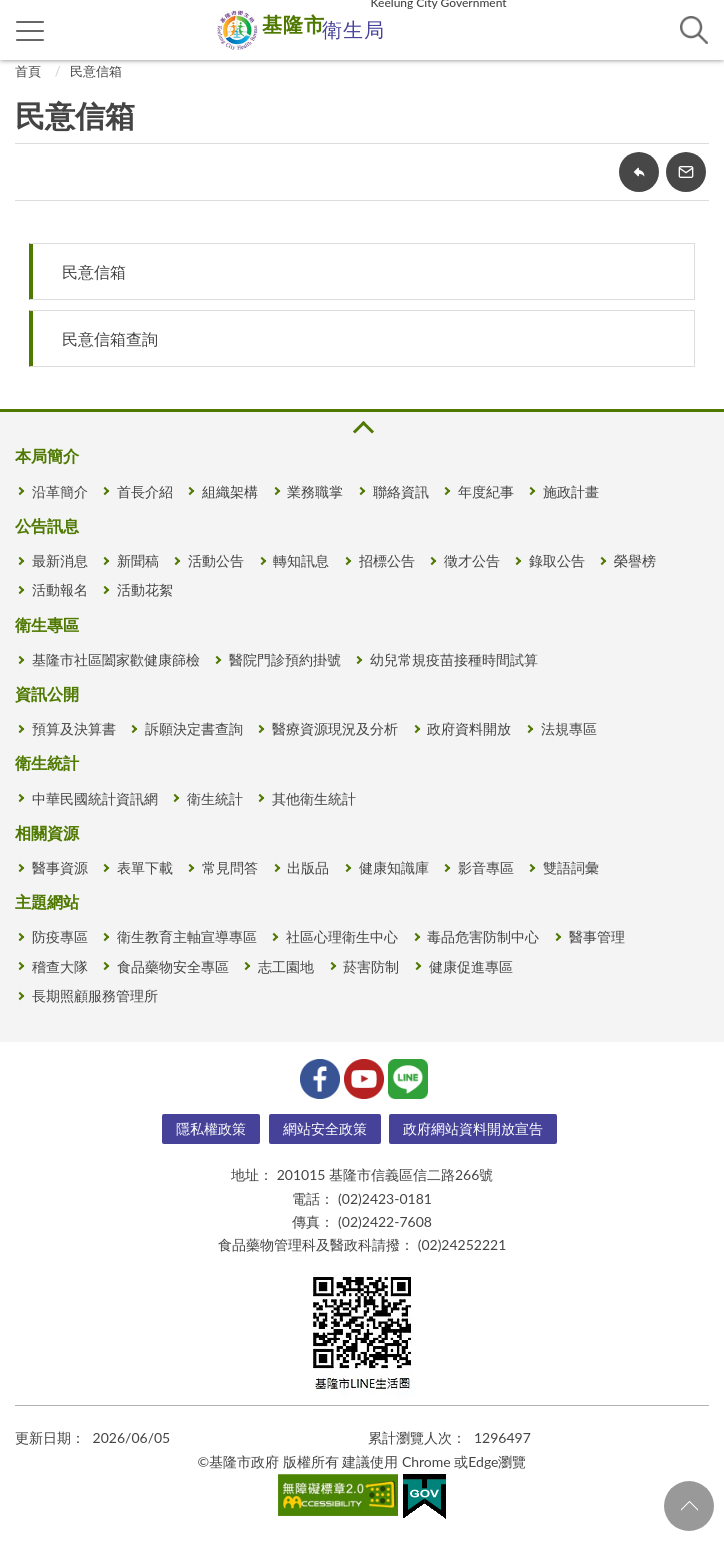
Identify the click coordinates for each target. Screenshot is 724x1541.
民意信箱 (96, 71)
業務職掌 (315, 491)
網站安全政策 (325, 1128)
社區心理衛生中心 (342, 936)
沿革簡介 (60, 491)
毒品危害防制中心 (483, 936)
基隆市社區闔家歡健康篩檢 (116, 659)
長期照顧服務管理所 (95, 995)
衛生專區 (47, 624)
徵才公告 (472, 560)
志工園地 (286, 966)
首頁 (28, 71)
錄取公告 (557, 560)
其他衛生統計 (314, 798)
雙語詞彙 (571, 867)
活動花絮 (145, 589)
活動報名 (60, 589)
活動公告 (216, 560)
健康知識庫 (394, 867)
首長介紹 (145, 491)
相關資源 (47, 832)
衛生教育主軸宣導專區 (187, 936)
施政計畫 (571, 491)
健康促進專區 (471, 966)
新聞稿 (138, 560)
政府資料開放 (469, 728)
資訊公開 (47, 693)
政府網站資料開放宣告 (473, 1128)
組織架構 (230, 491)
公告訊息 (47, 525)
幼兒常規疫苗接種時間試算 (454, 659)
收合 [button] (362, 427)
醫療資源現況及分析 (335, 728)
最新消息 (60, 560)
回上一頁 (639, 172)
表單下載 (145, 867)
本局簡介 (47, 455)
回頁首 (689, 1506)
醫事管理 (597, 936)
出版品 (308, 867)
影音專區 (486, 867)
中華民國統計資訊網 (95, 798)
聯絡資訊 (401, 491)
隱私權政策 (211, 1128)
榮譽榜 (635, 560)
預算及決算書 (74, 728)
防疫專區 (60, 936)
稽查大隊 (60, 966)
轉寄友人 (686, 172)
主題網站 (47, 901)
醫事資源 (60, 867)
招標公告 (387, 560)
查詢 (694, 30)
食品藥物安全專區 (173, 966)
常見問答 (230, 867)
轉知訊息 (301, 560)
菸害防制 (371, 966)
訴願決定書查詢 (194, 728)
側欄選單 (30, 31)
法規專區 (569, 728)
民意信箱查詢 (110, 338)
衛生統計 (47, 762)
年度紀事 (486, 491)
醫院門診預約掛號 (285, 659)
